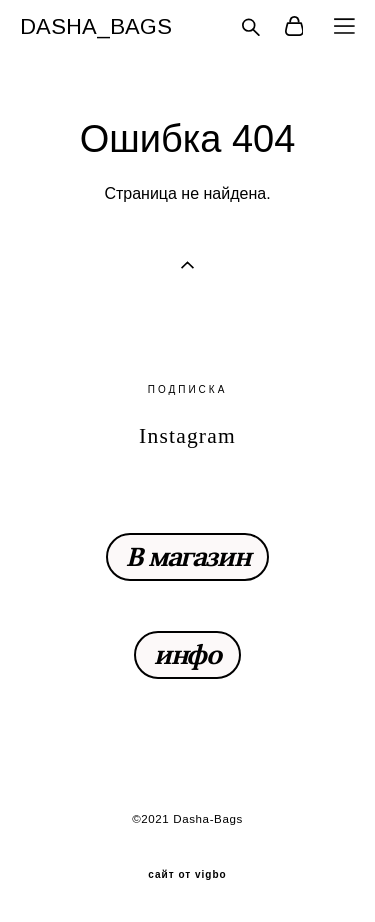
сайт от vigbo (187, 875)
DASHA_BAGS (96, 27)
